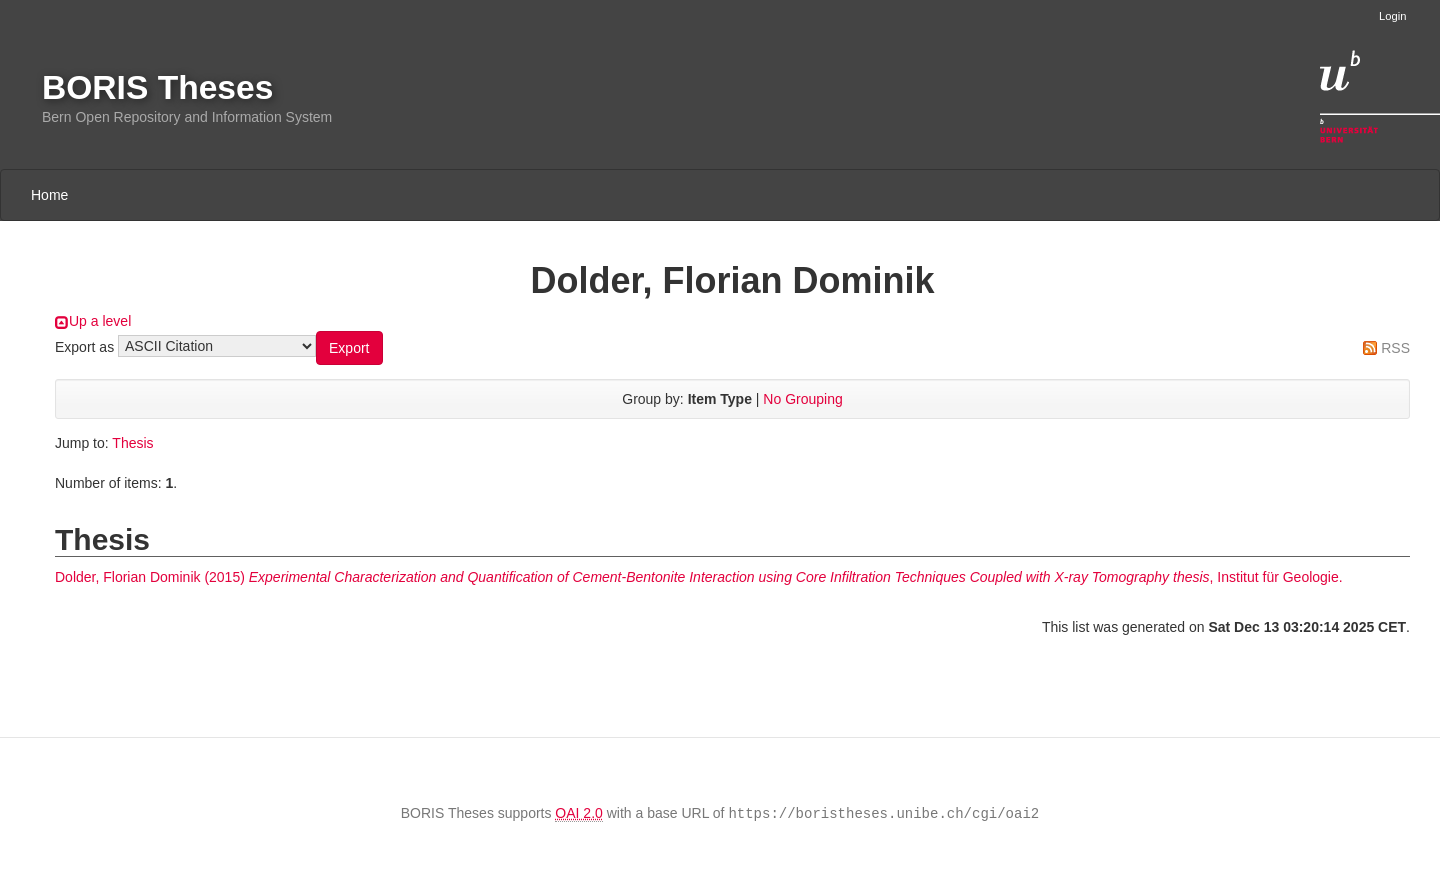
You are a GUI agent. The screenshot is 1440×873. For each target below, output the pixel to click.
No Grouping (802, 399)
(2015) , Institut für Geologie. (699, 577)
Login (1392, 16)
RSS (1395, 348)
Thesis (132, 443)
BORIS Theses (157, 87)
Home (49, 195)
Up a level (100, 321)
